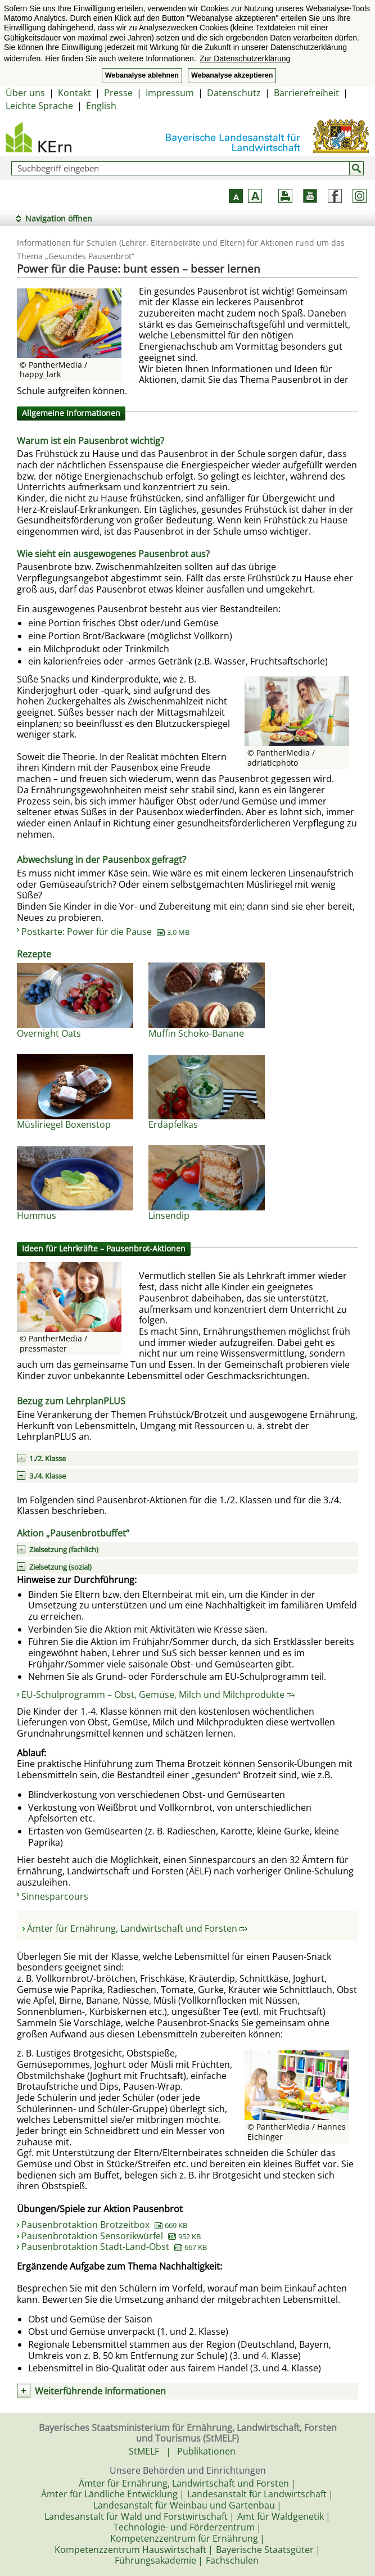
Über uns (25, 93)
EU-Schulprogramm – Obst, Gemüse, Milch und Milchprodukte (158, 1694)
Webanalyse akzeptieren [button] (232, 75)
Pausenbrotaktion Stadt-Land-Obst (114, 2246)
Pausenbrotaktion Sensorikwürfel (111, 2236)
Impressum (170, 93)
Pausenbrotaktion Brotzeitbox (104, 2224)
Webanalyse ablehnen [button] (142, 75)
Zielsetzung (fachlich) (63, 1549)
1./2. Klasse (47, 1458)
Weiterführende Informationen (100, 2391)
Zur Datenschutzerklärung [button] (245, 58)
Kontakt (74, 93)
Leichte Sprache (39, 106)
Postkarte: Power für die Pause (105, 931)
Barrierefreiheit (306, 93)
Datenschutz (234, 93)
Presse (118, 93)
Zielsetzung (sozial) (60, 1567)
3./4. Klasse (47, 1476)
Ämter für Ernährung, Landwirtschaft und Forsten (137, 1928)
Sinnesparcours (54, 1896)
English (101, 106)
